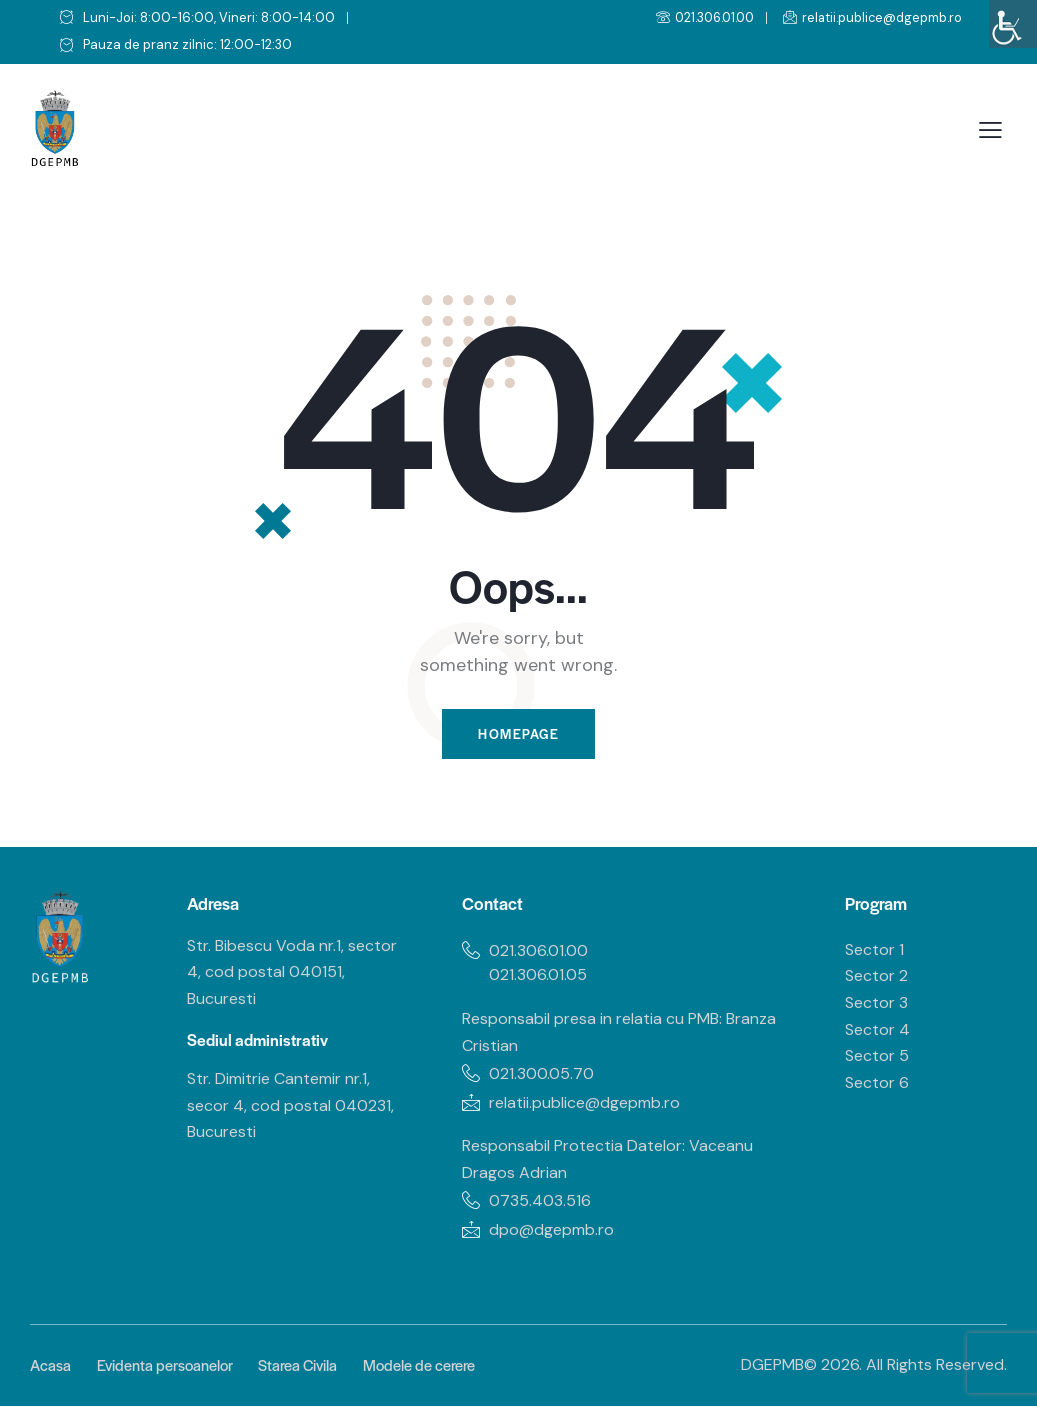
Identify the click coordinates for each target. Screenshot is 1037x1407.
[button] (990, 130)
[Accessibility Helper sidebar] (1013, 24)
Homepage (519, 734)
